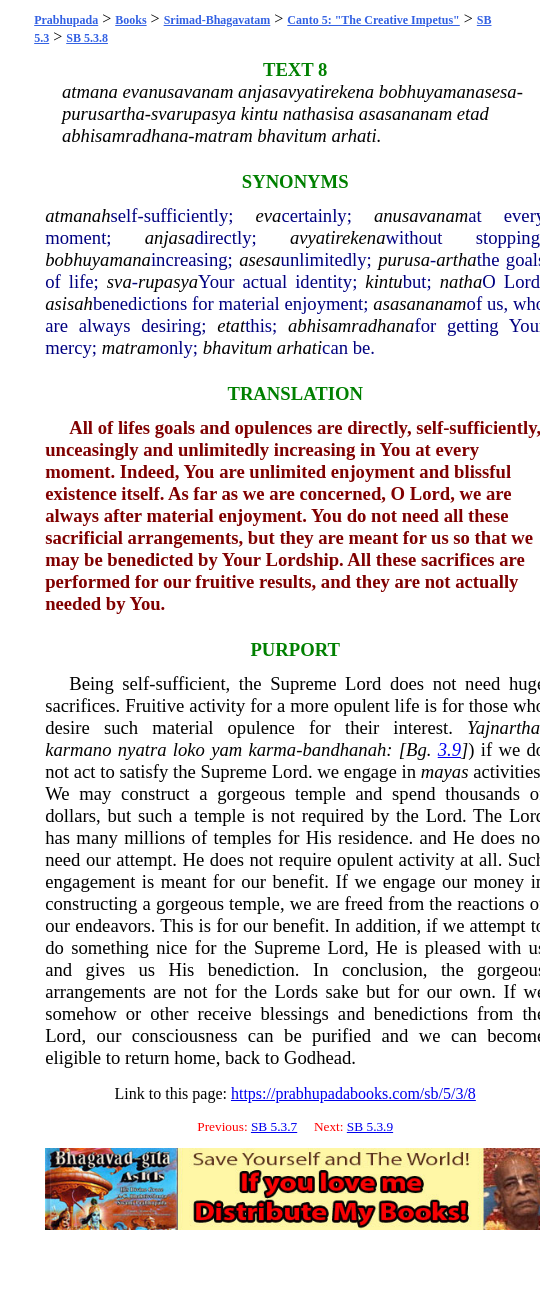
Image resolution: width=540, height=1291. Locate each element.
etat (231, 325)
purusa (404, 259)
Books (130, 20)
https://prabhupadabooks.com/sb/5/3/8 (353, 1093)
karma (273, 749)
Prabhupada (66, 20)
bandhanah (344, 749)
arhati (299, 347)
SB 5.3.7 (274, 1126)
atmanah (77, 215)
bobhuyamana (98, 259)
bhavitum (237, 347)
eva (269, 215)
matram (131, 347)
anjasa (170, 237)
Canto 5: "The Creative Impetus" (373, 20)
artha (456, 259)
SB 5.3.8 (87, 38)
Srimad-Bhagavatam (217, 20)
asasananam (419, 303)
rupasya (168, 281)
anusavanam (421, 215)
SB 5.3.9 (370, 1126)
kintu (383, 281)
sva (119, 281)
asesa (259, 259)
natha (461, 281)
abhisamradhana (351, 325)
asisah (69, 303)
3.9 (449, 749)
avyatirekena (338, 237)
